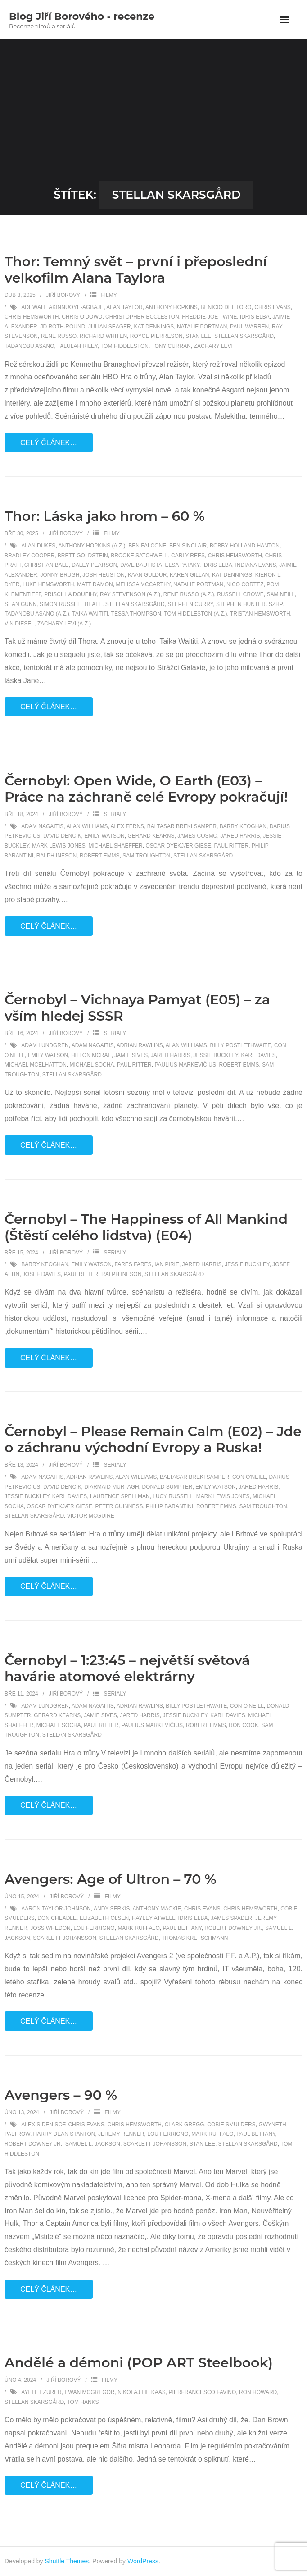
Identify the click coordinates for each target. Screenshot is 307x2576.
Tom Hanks (83, 2402)
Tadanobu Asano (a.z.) (37, 614)
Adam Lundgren (44, 1045)
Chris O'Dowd (82, 317)
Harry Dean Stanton (64, 2134)
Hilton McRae (91, 1055)
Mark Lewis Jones (59, 846)
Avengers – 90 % (61, 2095)
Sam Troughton (146, 856)
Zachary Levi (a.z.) (64, 623)
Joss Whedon (50, 1928)
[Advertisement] (153, 113)
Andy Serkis (112, 1909)
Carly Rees (188, 555)
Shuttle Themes (67, 2561)
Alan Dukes (38, 546)
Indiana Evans (255, 565)
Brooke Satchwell (139, 555)
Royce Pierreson (156, 336)
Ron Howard (258, 2392)
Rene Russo (59, 336)
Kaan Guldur (147, 575)
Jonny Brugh (59, 575)
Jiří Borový (63, 295)
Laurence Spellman (120, 1496)
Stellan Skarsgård (244, 336)
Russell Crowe (240, 594)
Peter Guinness (119, 1506)
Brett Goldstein (83, 555)
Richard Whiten (103, 336)
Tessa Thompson (136, 614)
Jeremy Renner (121, 2134)
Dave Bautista (141, 565)
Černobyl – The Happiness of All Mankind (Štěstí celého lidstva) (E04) (146, 1227)
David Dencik (62, 836)
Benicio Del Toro (226, 307)
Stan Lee (198, 336)
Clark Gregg (184, 2124)
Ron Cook (243, 1725)
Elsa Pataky (182, 565)
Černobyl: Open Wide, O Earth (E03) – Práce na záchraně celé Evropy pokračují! (146, 788)
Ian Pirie (166, 1264)
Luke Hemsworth (48, 584)
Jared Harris (240, 836)
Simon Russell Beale (71, 604)
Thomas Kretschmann (195, 1938)
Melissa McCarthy (143, 584)
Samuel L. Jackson (92, 2144)
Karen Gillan (189, 575)
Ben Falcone (147, 546)
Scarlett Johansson (64, 1938)
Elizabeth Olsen (104, 1918)
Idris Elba (255, 317)
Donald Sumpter (167, 1487)
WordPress (142, 2561)
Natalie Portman (202, 327)
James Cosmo (197, 836)
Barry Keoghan (243, 826)
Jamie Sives (131, 1055)
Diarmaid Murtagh (111, 1487)
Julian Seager (109, 327)
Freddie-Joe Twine (209, 317)
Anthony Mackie (157, 1909)
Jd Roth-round (62, 327)
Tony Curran (171, 346)
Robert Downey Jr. (233, 1928)
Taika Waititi (90, 614)
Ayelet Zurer (41, 2392)
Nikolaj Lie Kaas (141, 2392)
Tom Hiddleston (124, 346)
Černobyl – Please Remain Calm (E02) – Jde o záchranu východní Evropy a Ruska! (153, 1439)
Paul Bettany (182, 1928)
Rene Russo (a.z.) (188, 594)
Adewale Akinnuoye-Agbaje (62, 307)
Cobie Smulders (231, 2124)
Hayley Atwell (153, 1918)
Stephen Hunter (241, 604)
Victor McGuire (90, 1516)
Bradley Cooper (29, 555)
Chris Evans (272, 307)
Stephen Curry (190, 604)
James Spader (231, 1918)
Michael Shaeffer (116, 846)
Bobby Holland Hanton (245, 546)
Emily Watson (104, 836)
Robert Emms (100, 856)
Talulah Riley (77, 346)
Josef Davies (42, 1274)
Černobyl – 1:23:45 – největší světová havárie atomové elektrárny (127, 1668)
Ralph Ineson (56, 856)
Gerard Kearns (150, 836)
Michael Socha (91, 1065)
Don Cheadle (57, 1918)
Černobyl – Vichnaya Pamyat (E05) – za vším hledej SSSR (137, 1007)
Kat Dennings (154, 327)
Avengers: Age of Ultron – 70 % (110, 1879)
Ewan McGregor (90, 2392)
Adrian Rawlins (140, 1045)
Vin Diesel (19, 623)
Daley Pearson (94, 565)
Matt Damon (95, 584)
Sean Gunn (20, 604)
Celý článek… (48, 443)
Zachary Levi (213, 346)
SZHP (275, 604)
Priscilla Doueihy (70, 594)
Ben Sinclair (188, 546)
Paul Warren (249, 327)
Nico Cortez (244, 584)
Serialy (115, 814)
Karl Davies (258, 1055)
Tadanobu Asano (29, 346)
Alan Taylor (124, 307)
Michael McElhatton (36, 1065)
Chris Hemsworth (32, 317)
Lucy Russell (173, 1496)
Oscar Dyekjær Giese (178, 846)
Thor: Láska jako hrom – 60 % (105, 516)
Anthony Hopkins (171, 307)
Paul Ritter (231, 846)
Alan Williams (87, 826)
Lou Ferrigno (93, 1928)
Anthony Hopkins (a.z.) (91, 546)
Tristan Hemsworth (260, 614)
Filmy (109, 295)
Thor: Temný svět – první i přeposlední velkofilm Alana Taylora (136, 269)
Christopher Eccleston (142, 317)
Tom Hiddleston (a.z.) (195, 614)
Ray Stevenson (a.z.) (130, 594)
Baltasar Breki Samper (182, 826)
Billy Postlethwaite (240, 1045)
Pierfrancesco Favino (202, 2392)
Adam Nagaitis (42, 826)
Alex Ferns (127, 826)
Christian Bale (46, 565)
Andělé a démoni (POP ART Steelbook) (139, 2362)
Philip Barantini (169, 1506)
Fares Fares (133, 1264)
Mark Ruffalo (138, 1928)
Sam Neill (280, 594)
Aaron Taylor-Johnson (56, 1909)
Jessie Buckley (216, 1055)
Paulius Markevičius (185, 1065)
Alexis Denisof (43, 2124)
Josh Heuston (103, 575)
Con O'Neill (249, 1477)
